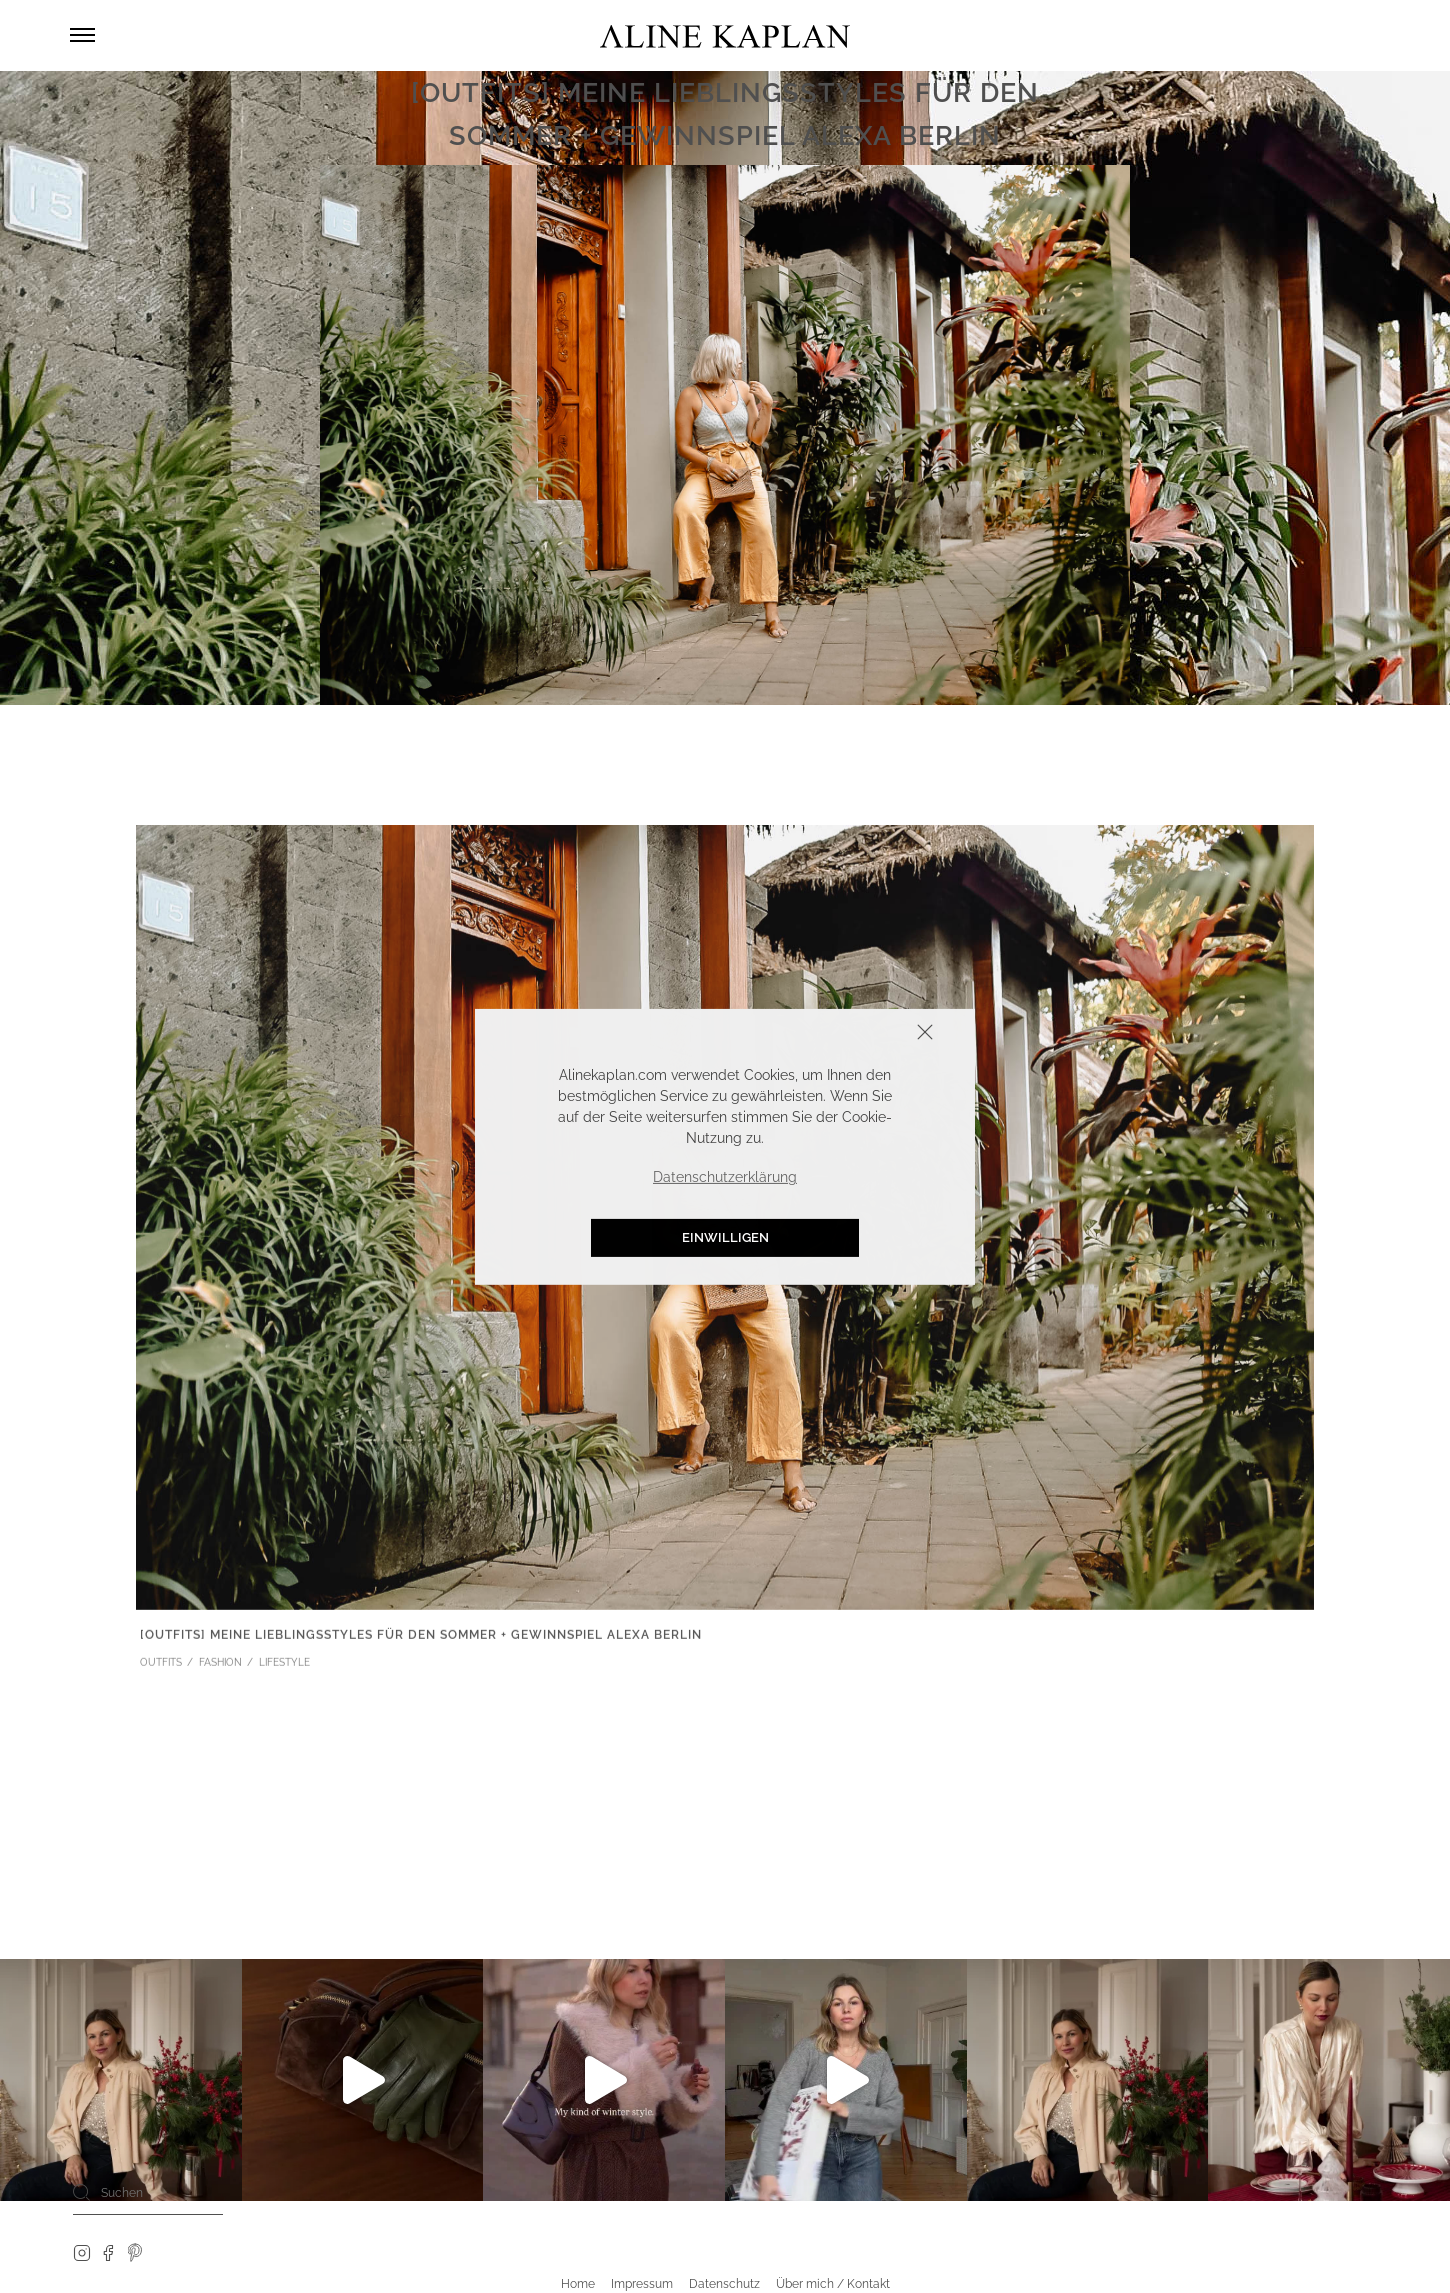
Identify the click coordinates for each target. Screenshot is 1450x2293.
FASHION (220, 1665)
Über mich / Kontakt (833, 2284)
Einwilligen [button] (725, 1237)
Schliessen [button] (863, 1033)
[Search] (82, 2192)
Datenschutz (724, 2284)
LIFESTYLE (284, 1665)
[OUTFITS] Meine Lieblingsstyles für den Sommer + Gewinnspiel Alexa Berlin (421, 1639)
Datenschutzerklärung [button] (725, 1177)
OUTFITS (161, 1665)
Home (578, 2284)
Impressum (642, 2284)
